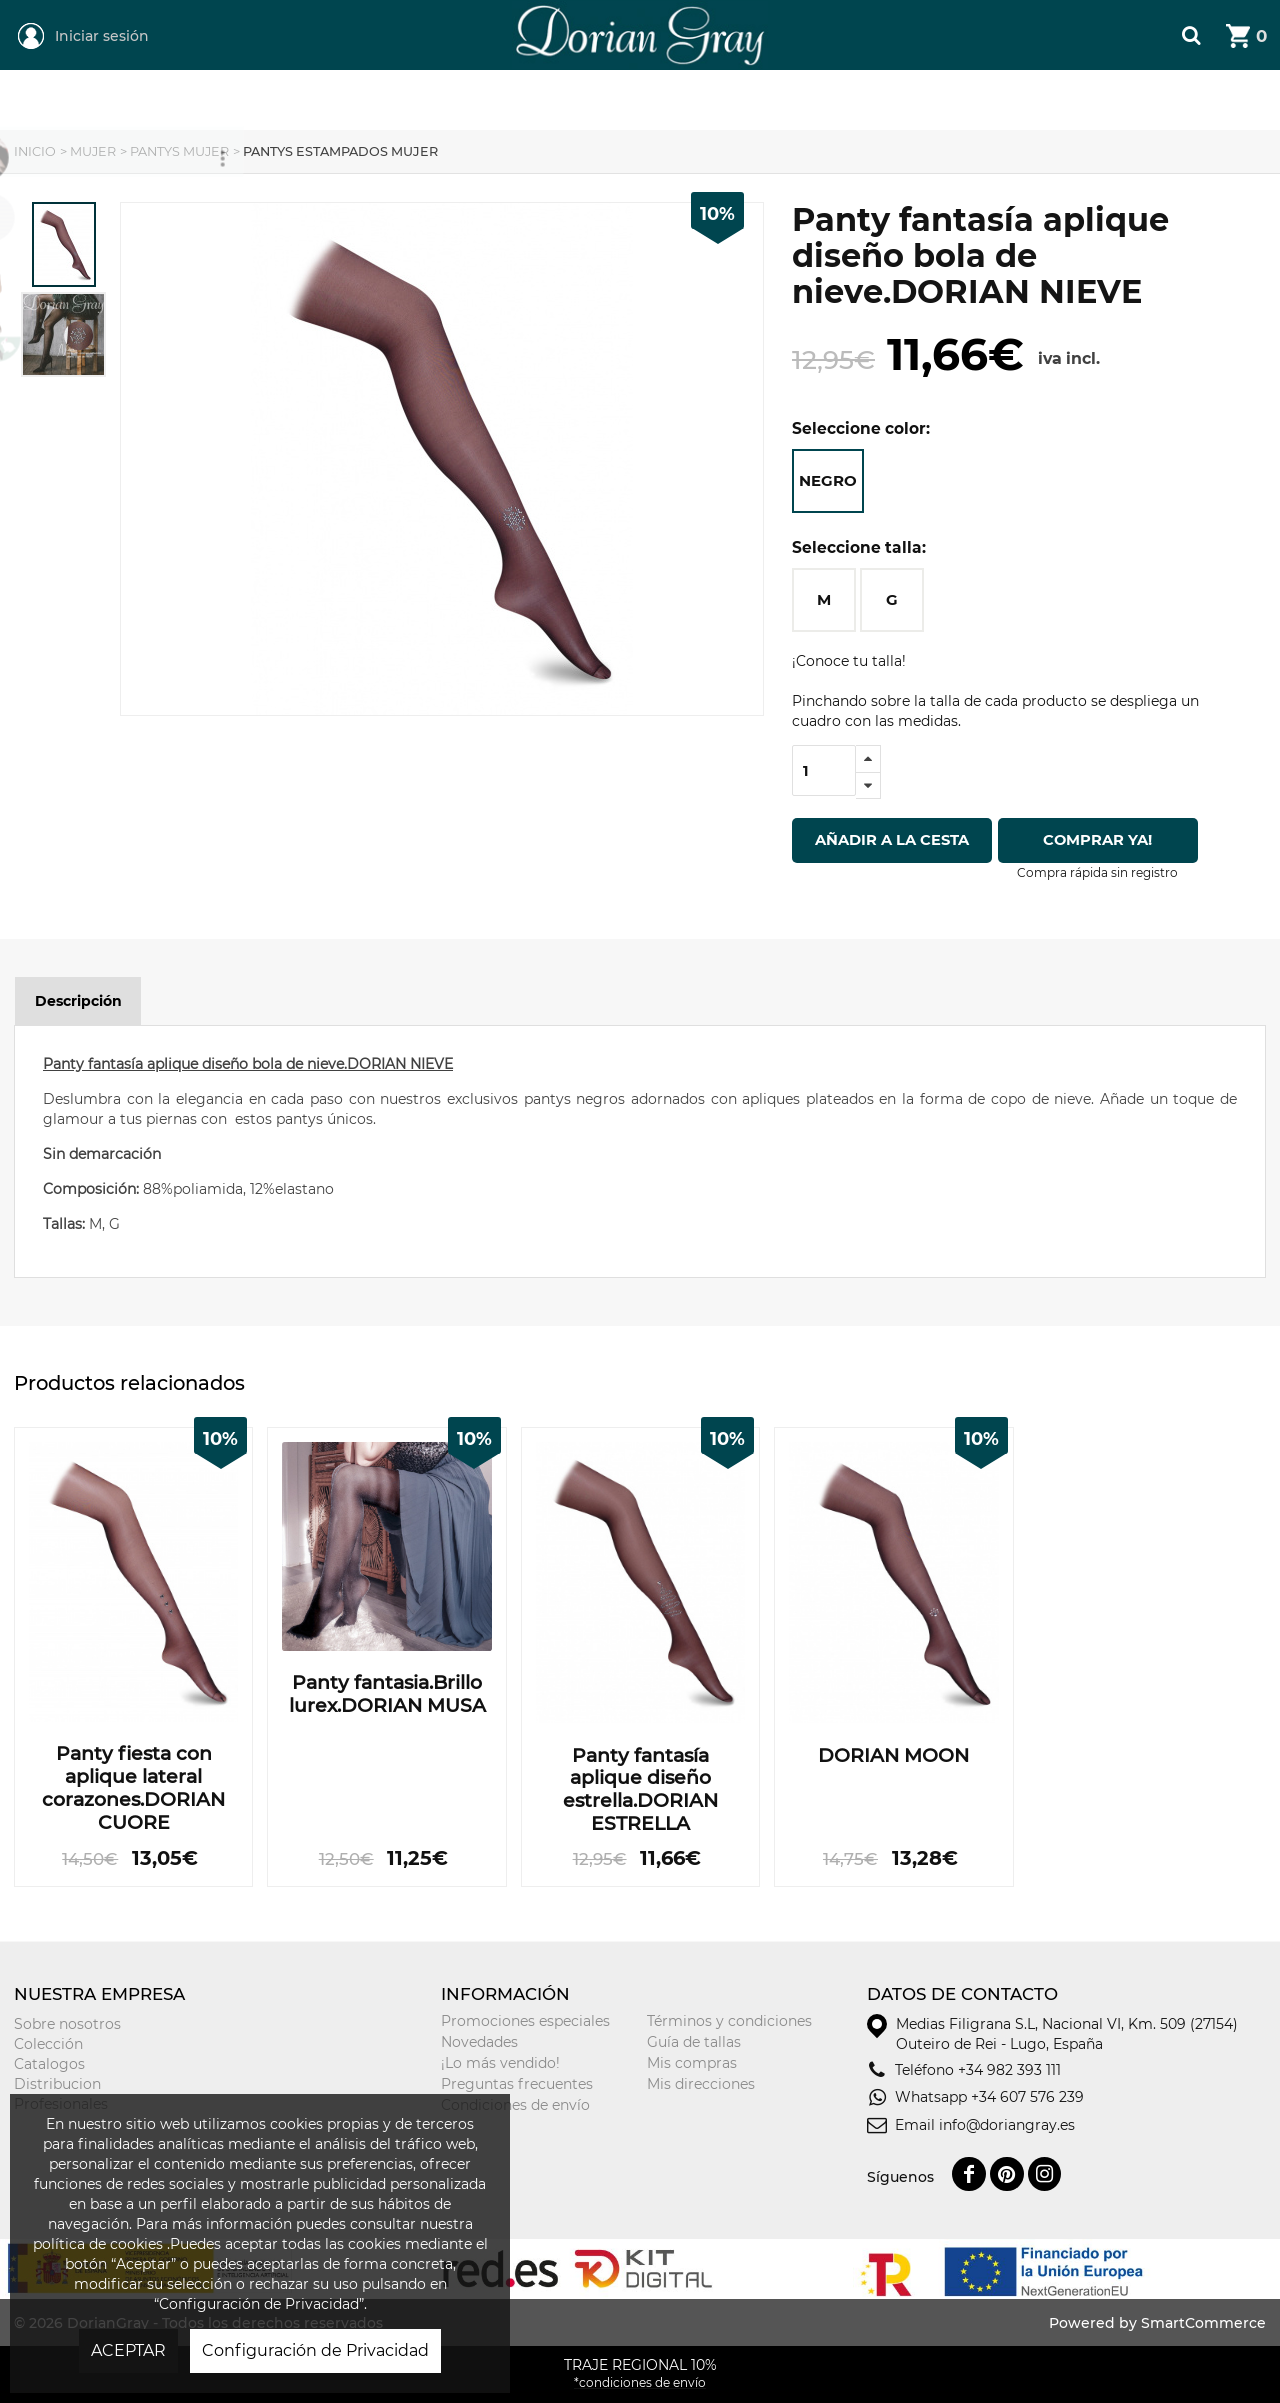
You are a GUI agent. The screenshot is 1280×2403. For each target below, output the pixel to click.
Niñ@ (760, 101)
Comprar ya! (1104, 840)
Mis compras (692, 2063)
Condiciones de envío (515, 2105)
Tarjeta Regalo (974, 101)
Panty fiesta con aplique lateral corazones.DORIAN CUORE (133, 1788)
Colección (48, 2044)
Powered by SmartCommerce (1157, 2323)
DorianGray (552, 10)
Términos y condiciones (729, 2021)
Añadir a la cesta (892, 840)
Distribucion (57, 2084)
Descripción (78, 1001)
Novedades (479, 2042)
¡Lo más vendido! (500, 2063)
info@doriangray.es (1007, 2125)
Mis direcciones (701, 2084)
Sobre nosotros (67, 2024)
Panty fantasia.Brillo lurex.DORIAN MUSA (387, 1694)
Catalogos (49, 2064)
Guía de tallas (694, 2042)
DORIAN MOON (893, 1756)
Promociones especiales (525, 2021)
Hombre (584, 101)
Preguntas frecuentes (517, 2084)
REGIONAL (233, 101)
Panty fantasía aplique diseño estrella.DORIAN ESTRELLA (640, 1790)
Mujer (402, 101)
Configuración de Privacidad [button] (315, 2350)
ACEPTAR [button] (128, 2350)
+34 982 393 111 (1009, 2070)
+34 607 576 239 (1027, 2097)
